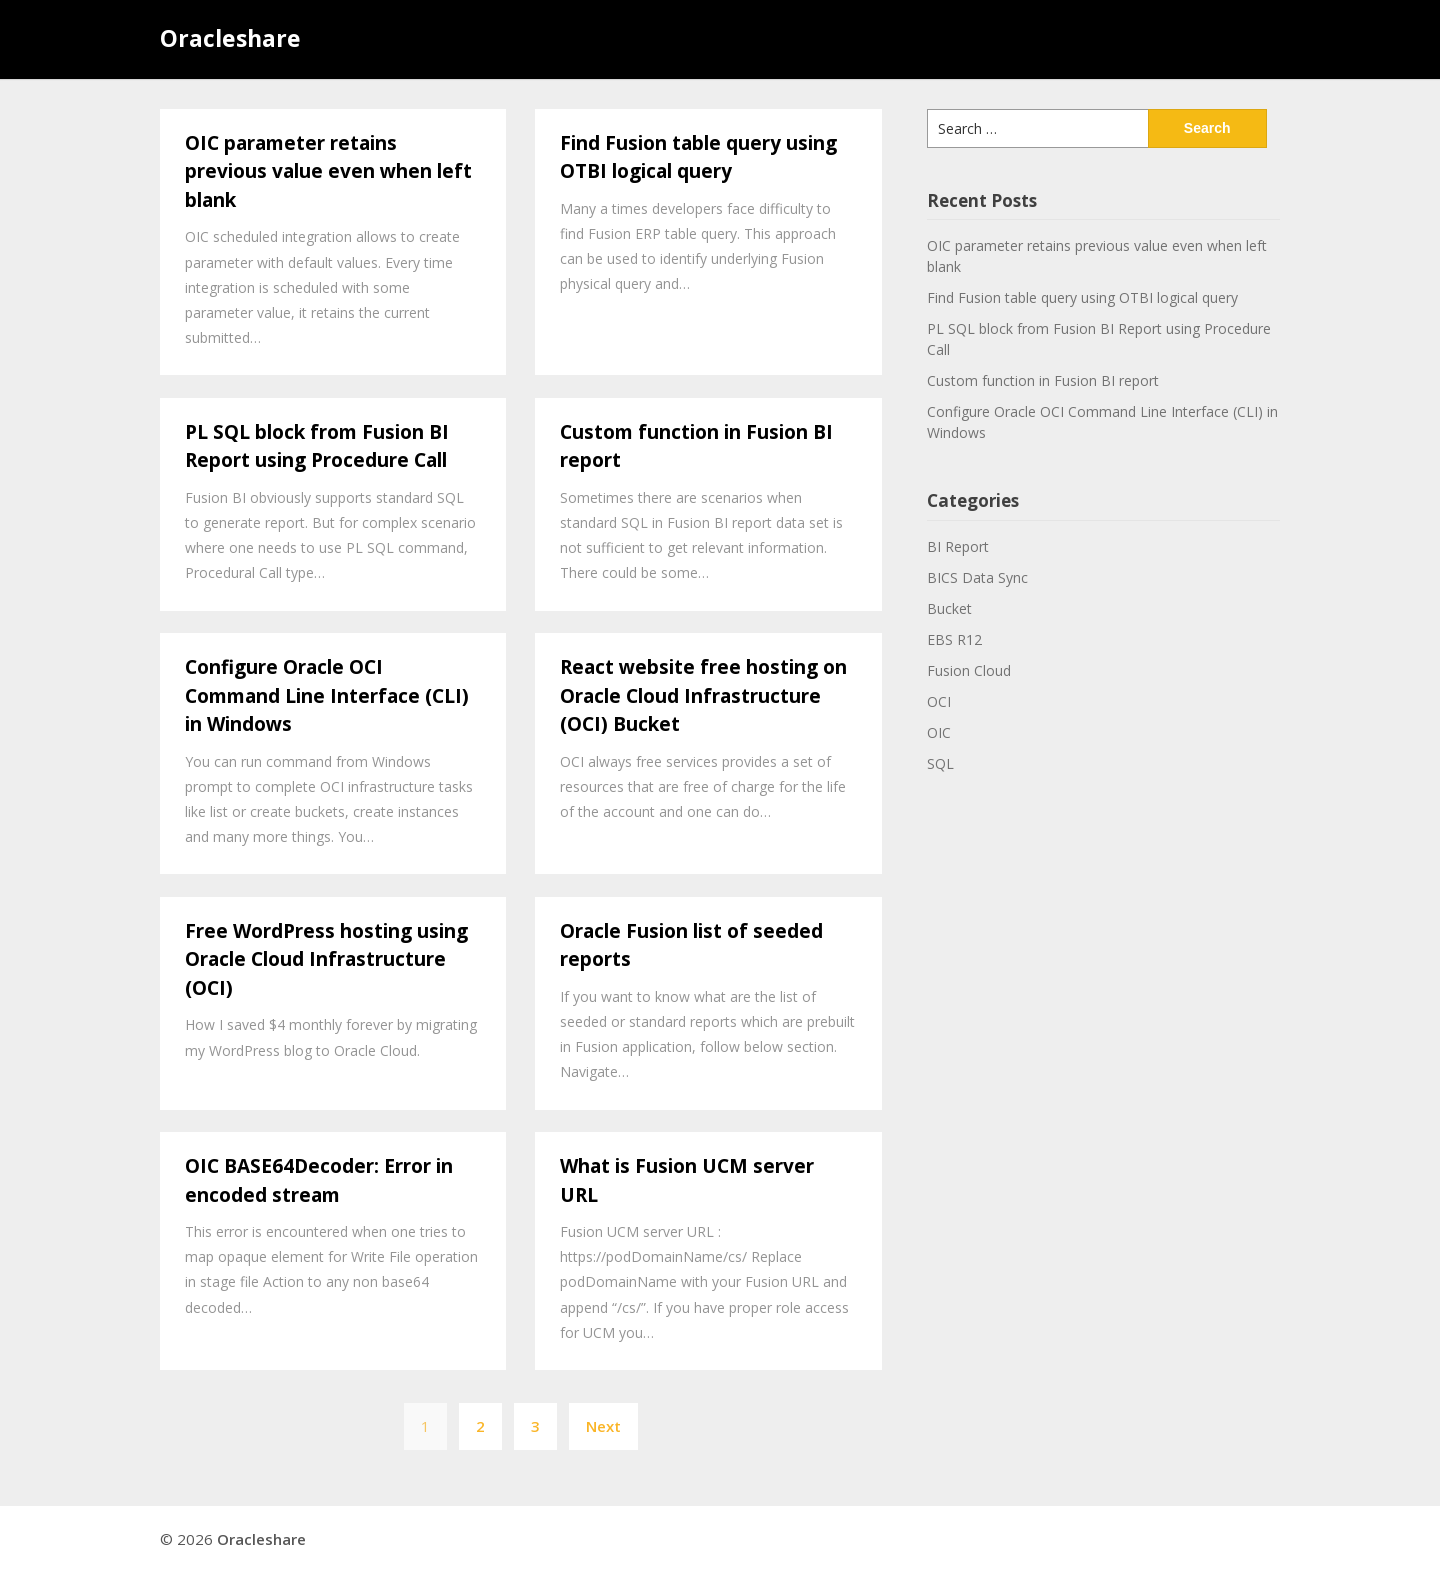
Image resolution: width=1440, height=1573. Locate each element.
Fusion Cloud (969, 670)
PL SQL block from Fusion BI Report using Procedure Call (317, 446)
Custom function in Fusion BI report (1043, 380)
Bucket (949, 608)
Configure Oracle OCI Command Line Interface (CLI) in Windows (327, 695)
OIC (939, 732)
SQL (940, 763)
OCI (939, 701)
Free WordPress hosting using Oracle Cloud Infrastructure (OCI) (326, 959)
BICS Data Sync (977, 577)
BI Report (958, 546)
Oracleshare (230, 38)
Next (603, 1426)
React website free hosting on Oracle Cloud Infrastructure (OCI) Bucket (703, 695)
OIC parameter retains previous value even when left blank (328, 171)
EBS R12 (954, 639)
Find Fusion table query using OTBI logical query (698, 157)
